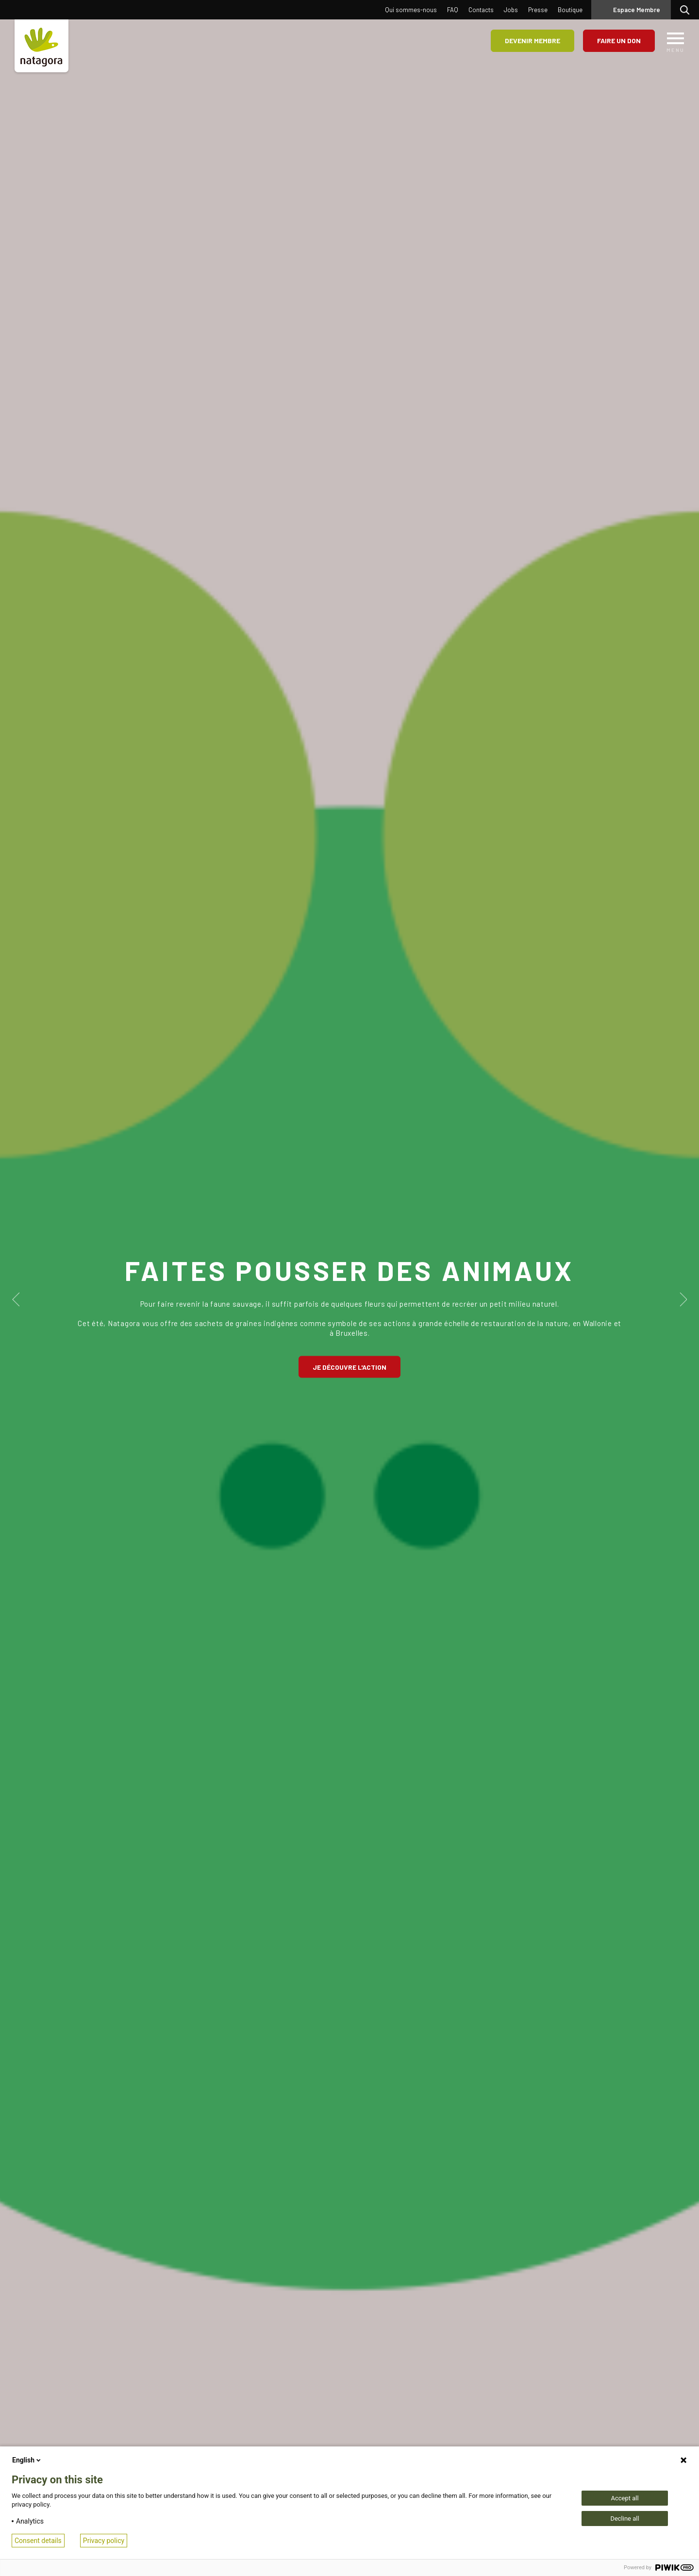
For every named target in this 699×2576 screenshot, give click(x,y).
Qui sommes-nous (411, 10)
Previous (15, 1299)
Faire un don (619, 40)
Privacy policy (103, 2540)
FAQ (452, 10)
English (27, 2460)
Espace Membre (636, 10)
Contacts (481, 10)
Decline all (624, 2518)
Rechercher (687, 10)
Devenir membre (532, 40)
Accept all (624, 2498)
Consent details (38, 2540)
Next (683, 1299)
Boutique (570, 10)
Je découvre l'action (349, 1366)
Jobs (511, 10)
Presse (538, 10)
